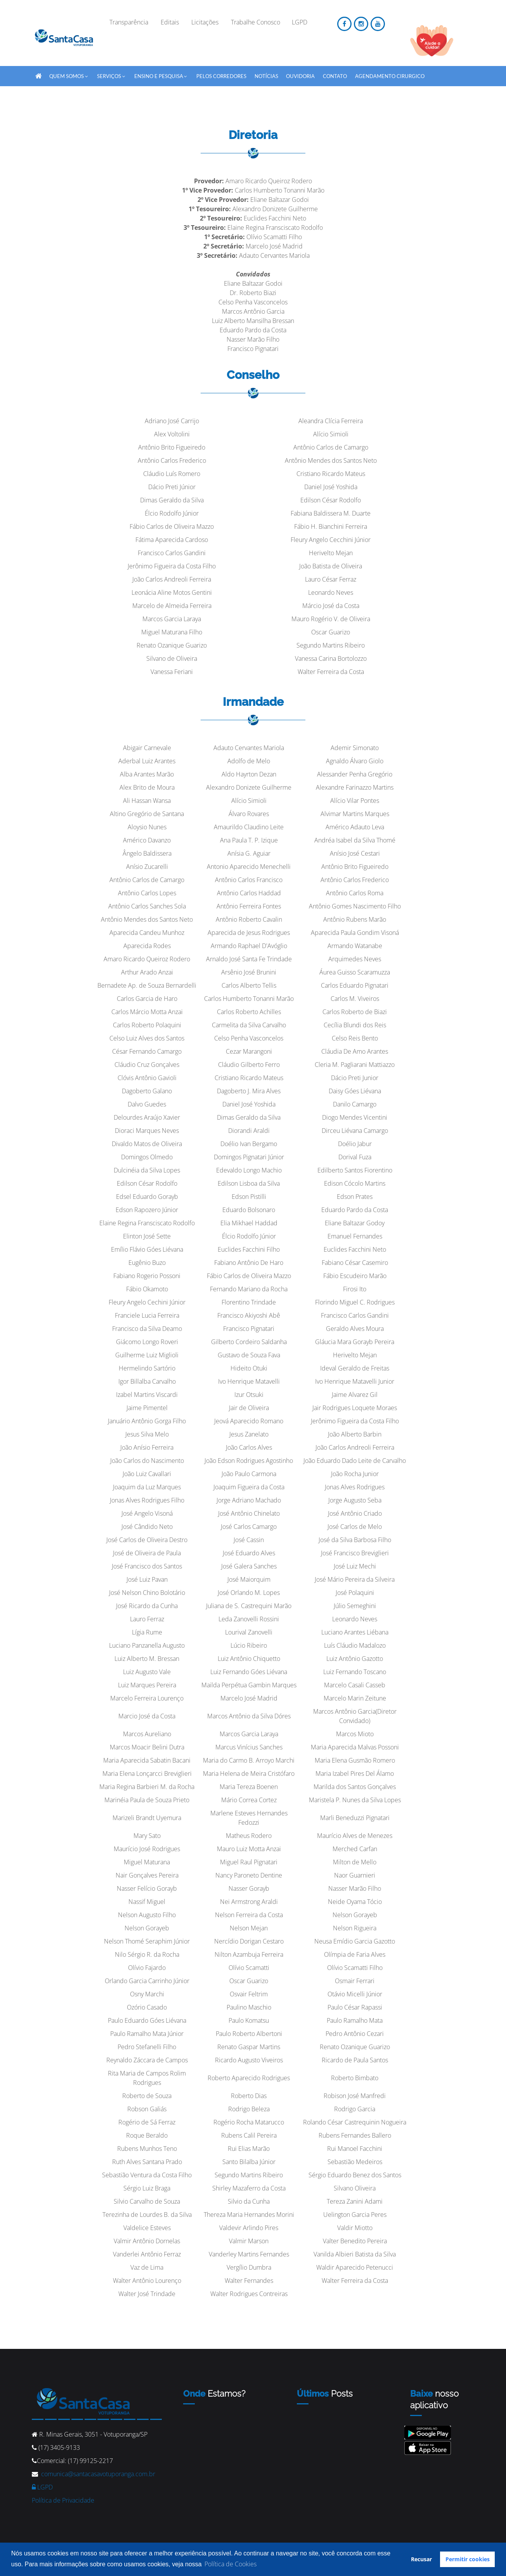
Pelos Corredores (221, 76)
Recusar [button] (421, 2559)
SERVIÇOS (111, 74)
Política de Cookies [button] (230, 2564)
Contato (335, 76)
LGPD (42, 2487)
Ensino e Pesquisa (161, 74)
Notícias (266, 76)
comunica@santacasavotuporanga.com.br (98, 2474)
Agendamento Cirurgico (390, 76)
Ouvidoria (300, 76)
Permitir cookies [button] (467, 2559)
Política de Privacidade (63, 2500)
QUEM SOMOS (68, 74)
